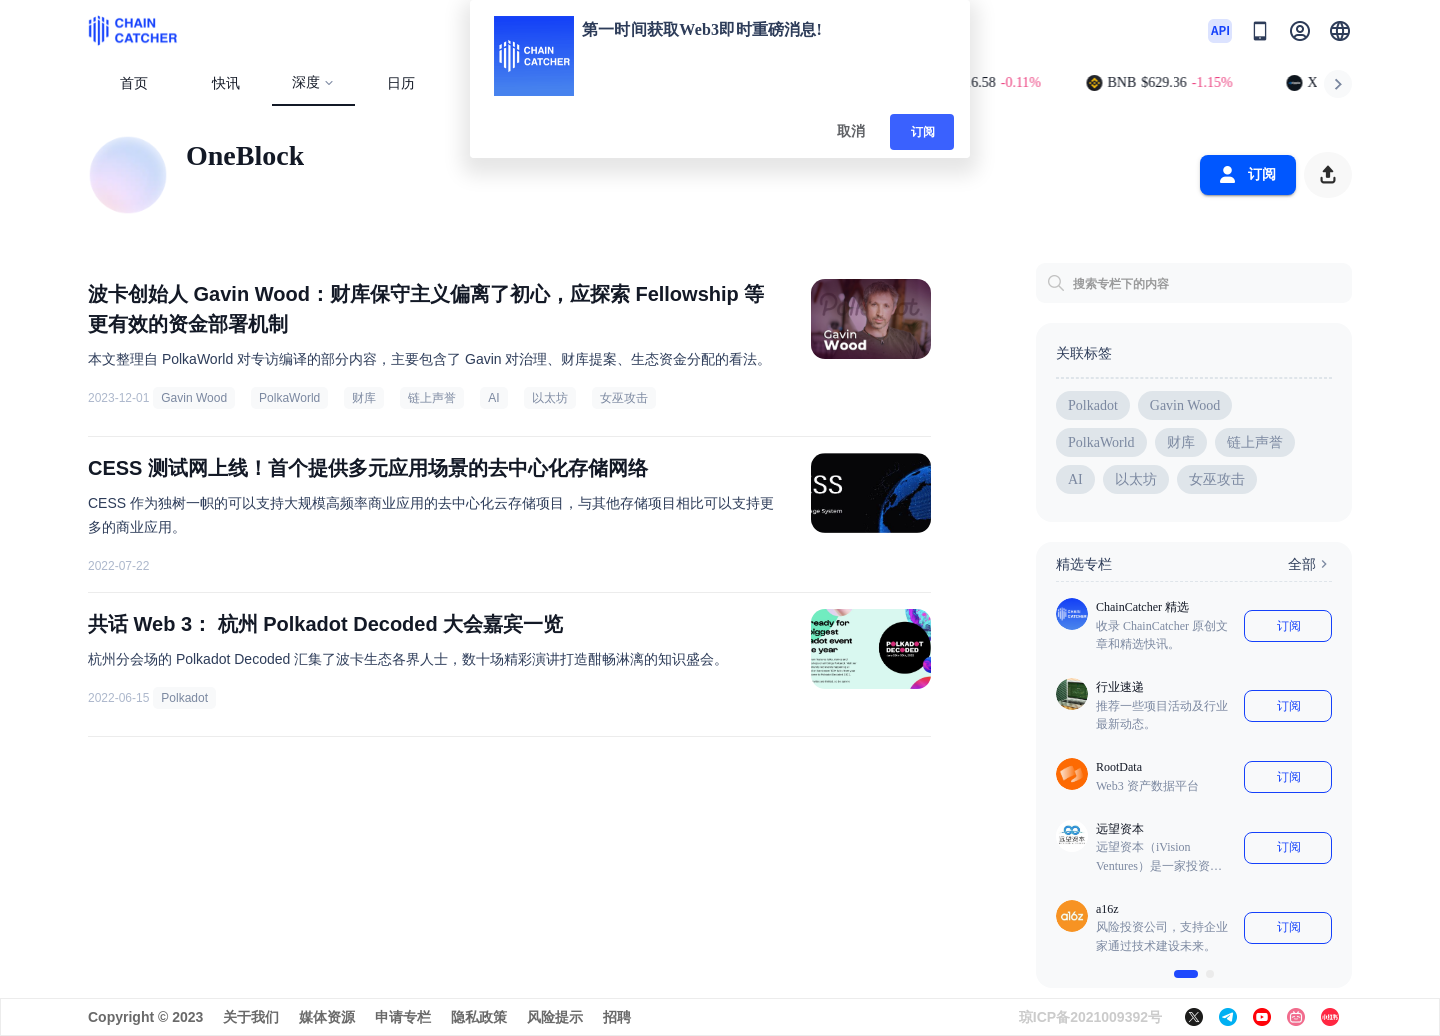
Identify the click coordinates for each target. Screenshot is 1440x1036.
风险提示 (555, 1017)
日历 (401, 83)
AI (493, 398)
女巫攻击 (624, 398)
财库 (364, 398)
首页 (134, 83)
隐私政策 (479, 1017)
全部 (1310, 564)
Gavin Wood (194, 398)
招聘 (617, 1017)
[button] (1340, 31)
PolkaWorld (289, 398)
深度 (313, 82)
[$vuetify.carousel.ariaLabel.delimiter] (1186, 974)
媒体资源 (327, 1017)
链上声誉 (432, 398)
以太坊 (550, 398)
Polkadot (184, 698)
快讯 (226, 83)
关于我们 (251, 1017)
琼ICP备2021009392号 (1090, 1017)
